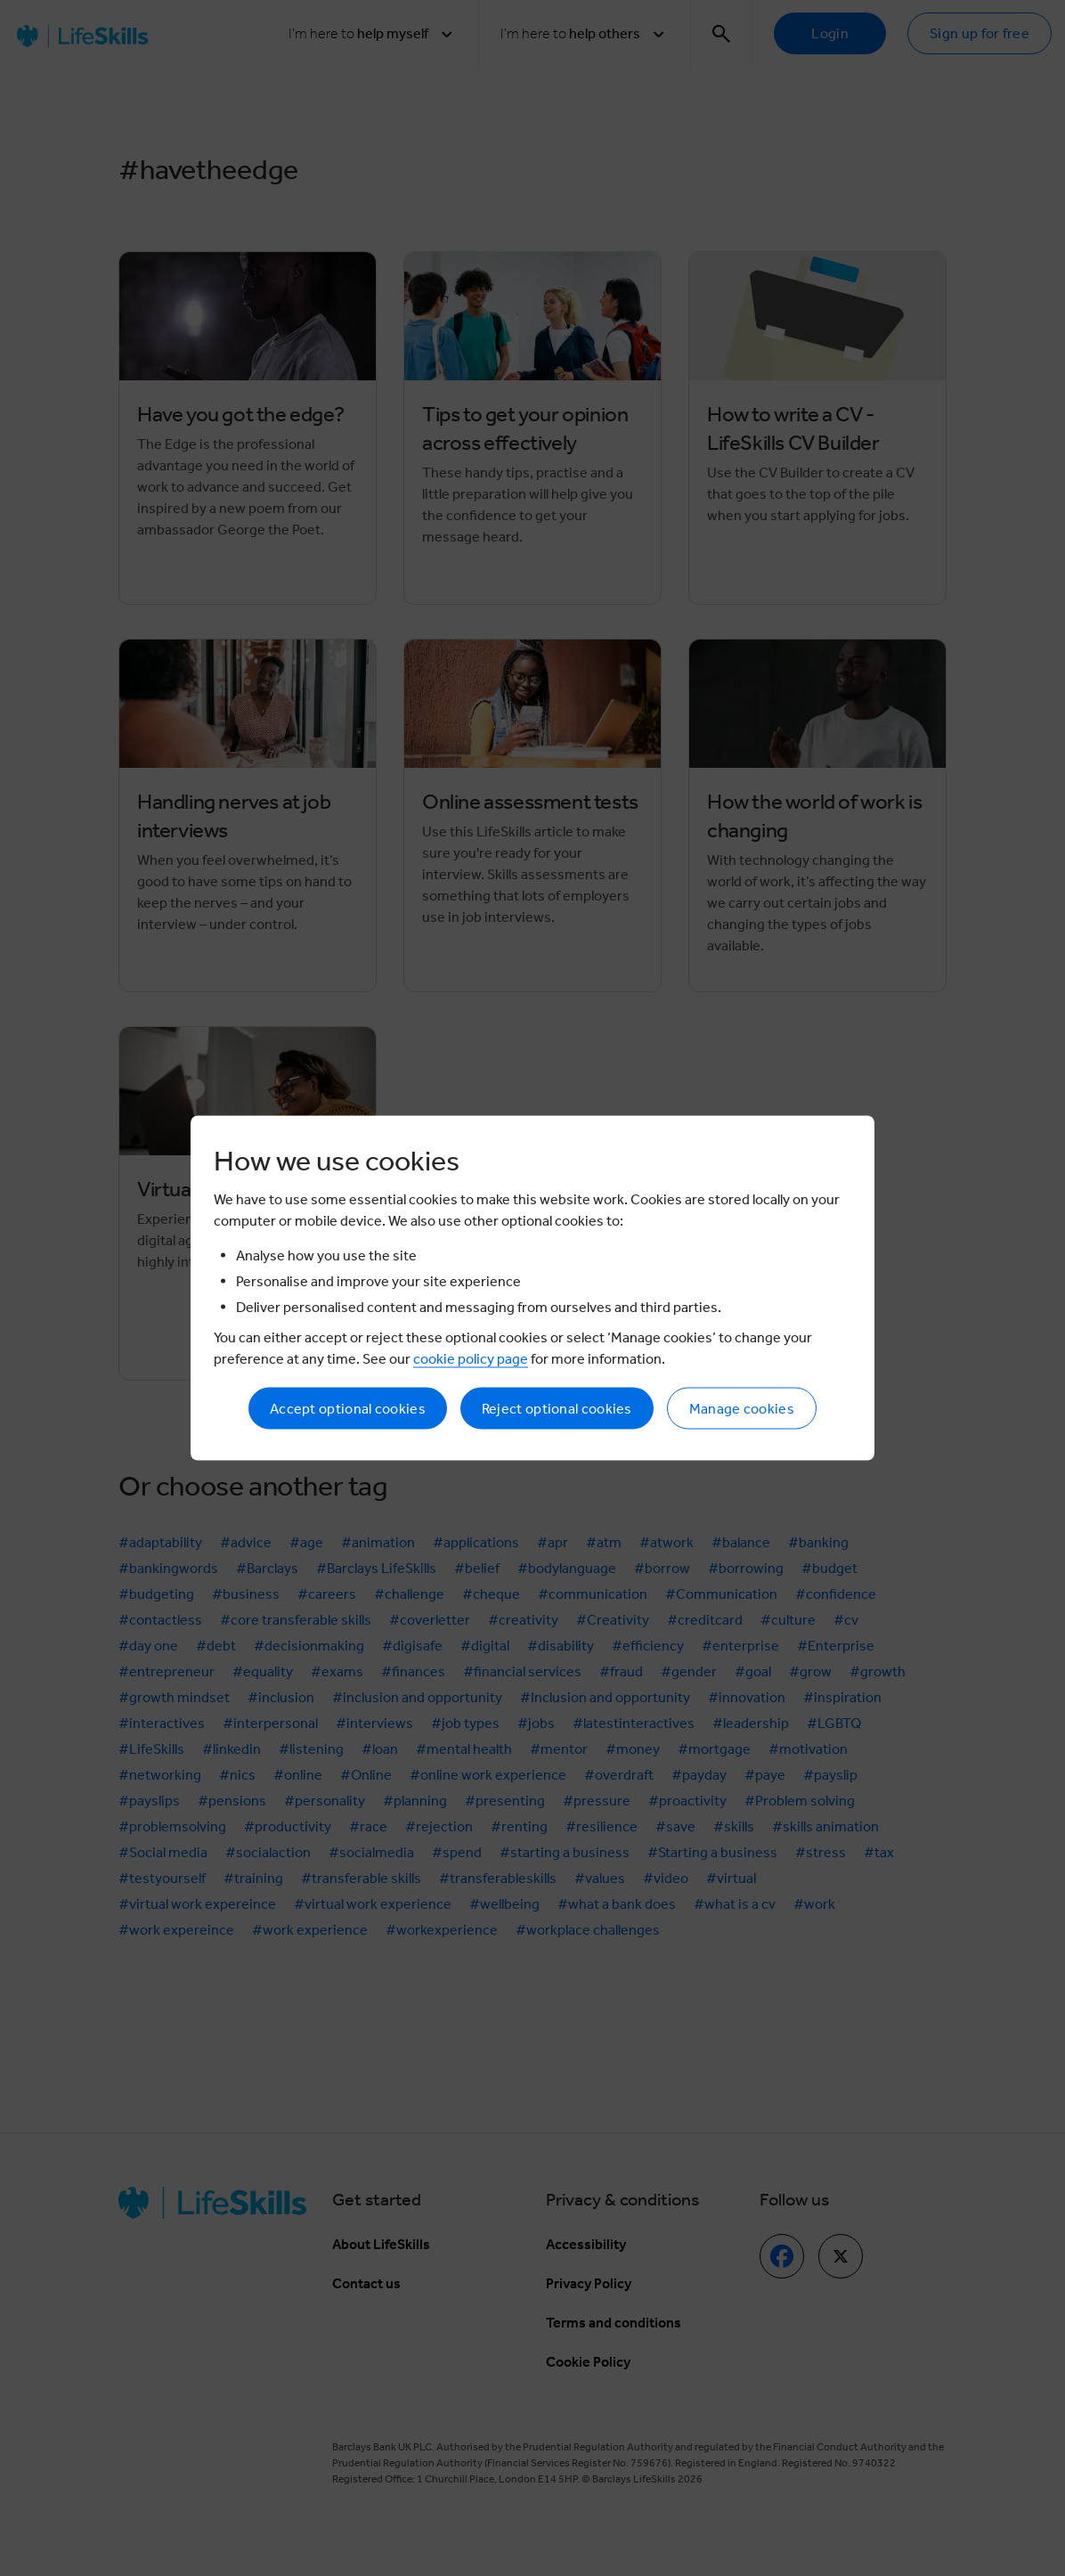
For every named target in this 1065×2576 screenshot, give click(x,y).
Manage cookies (741, 1408)
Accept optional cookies (348, 1408)
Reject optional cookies (557, 1408)
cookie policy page (470, 1358)
